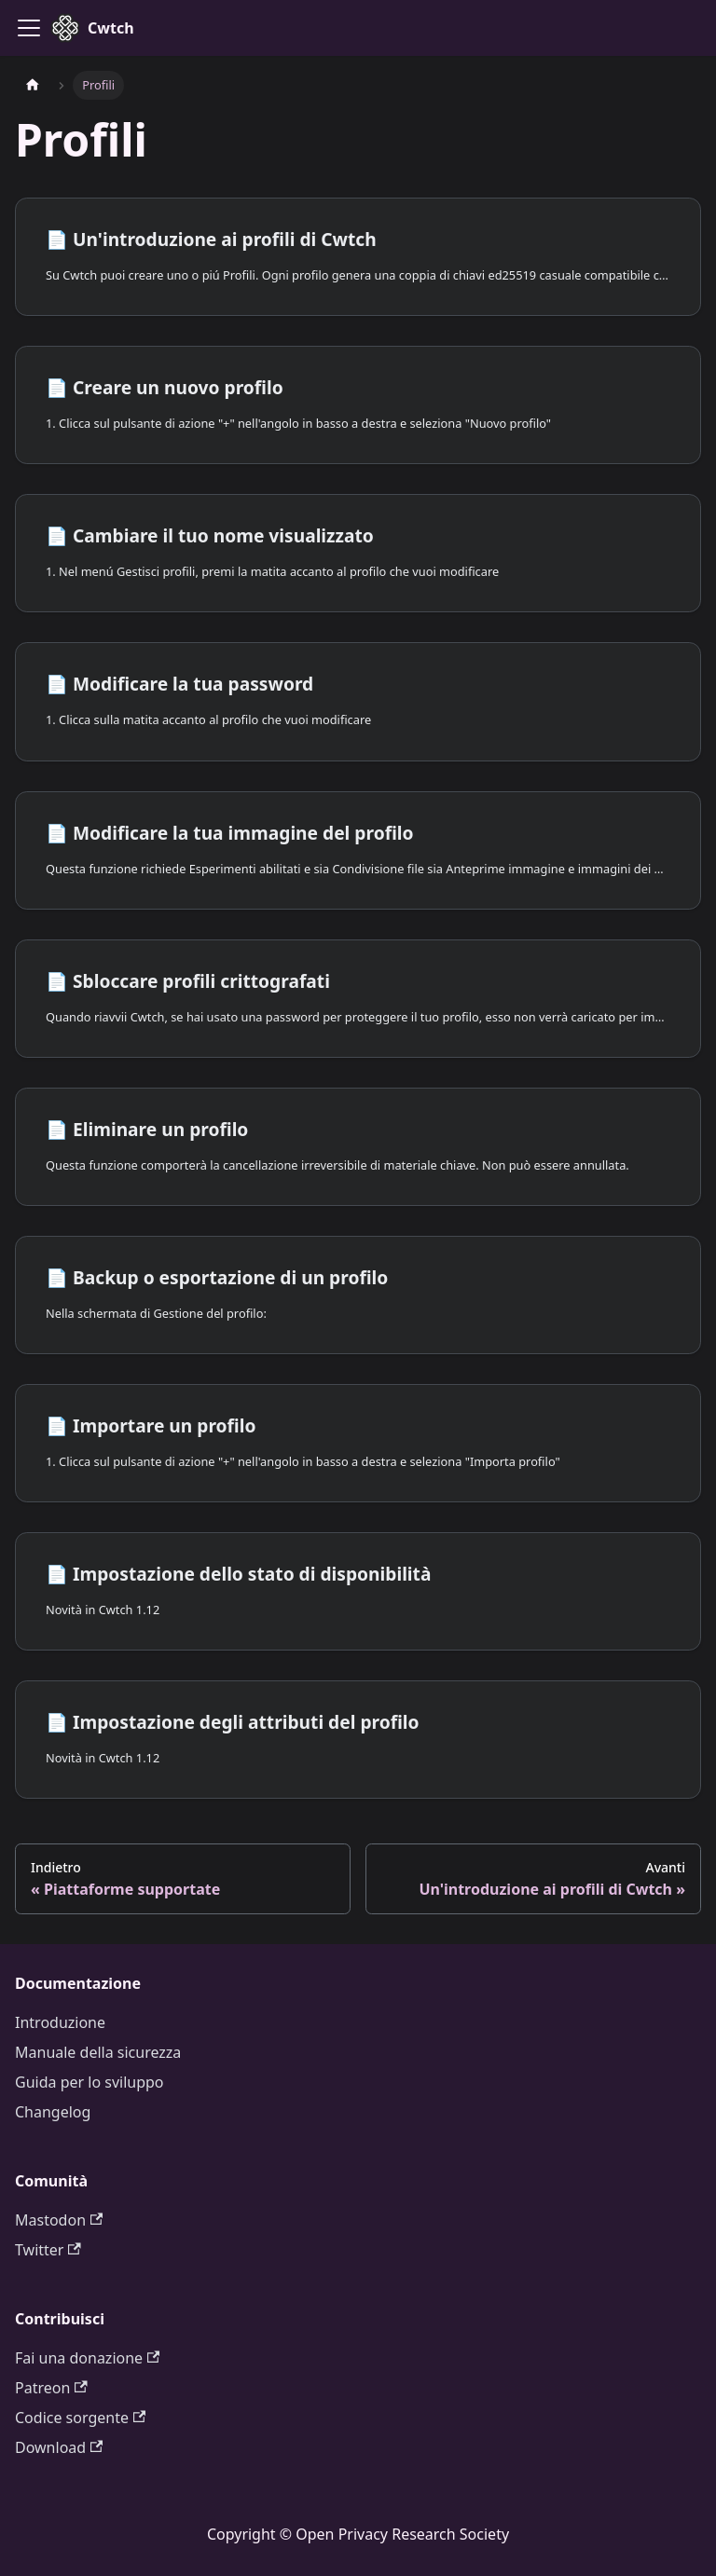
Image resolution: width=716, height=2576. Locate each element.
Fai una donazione (87, 2358)
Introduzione (60, 2022)
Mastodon (59, 2220)
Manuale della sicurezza (98, 2052)
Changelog (52, 2112)
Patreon (51, 2387)
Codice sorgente (80, 2417)
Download (59, 2447)
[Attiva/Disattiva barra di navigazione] (29, 28)
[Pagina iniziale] (32, 85)
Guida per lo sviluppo (89, 2082)
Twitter (48, 2250)
